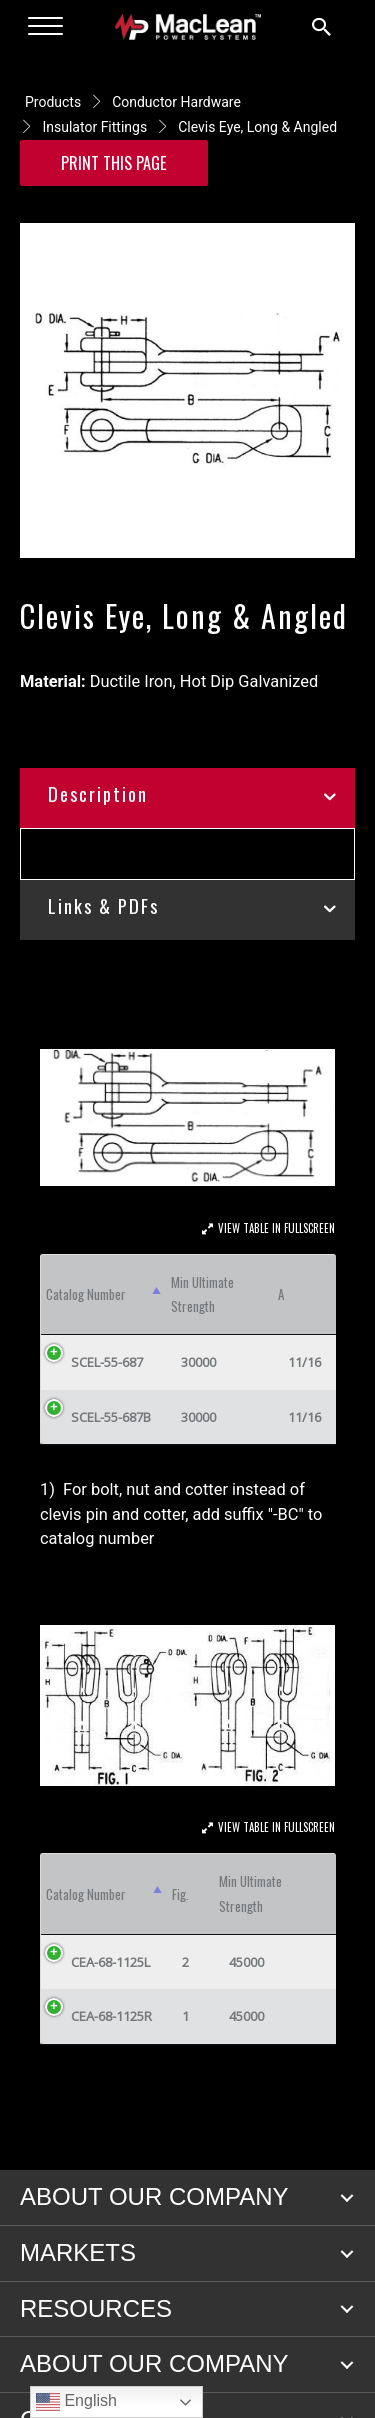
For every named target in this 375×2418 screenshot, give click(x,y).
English (76, 2402)
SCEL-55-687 (107, 1362)
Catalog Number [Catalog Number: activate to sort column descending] (86, 1294)
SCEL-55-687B (111, 1417)
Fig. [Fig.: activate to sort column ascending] (180, 1894)
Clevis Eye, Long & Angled (257, 127)
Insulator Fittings (94, 127)
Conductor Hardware (176, 102)
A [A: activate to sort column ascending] (281, 1294)
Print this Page (114, 162)
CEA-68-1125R (111, 2016)
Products (53, 102)
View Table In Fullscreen (276, 1228)
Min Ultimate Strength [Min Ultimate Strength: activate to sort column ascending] (202, 1294)
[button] (347, 2198)
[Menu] (45, 27)
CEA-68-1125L (110, 1962)
